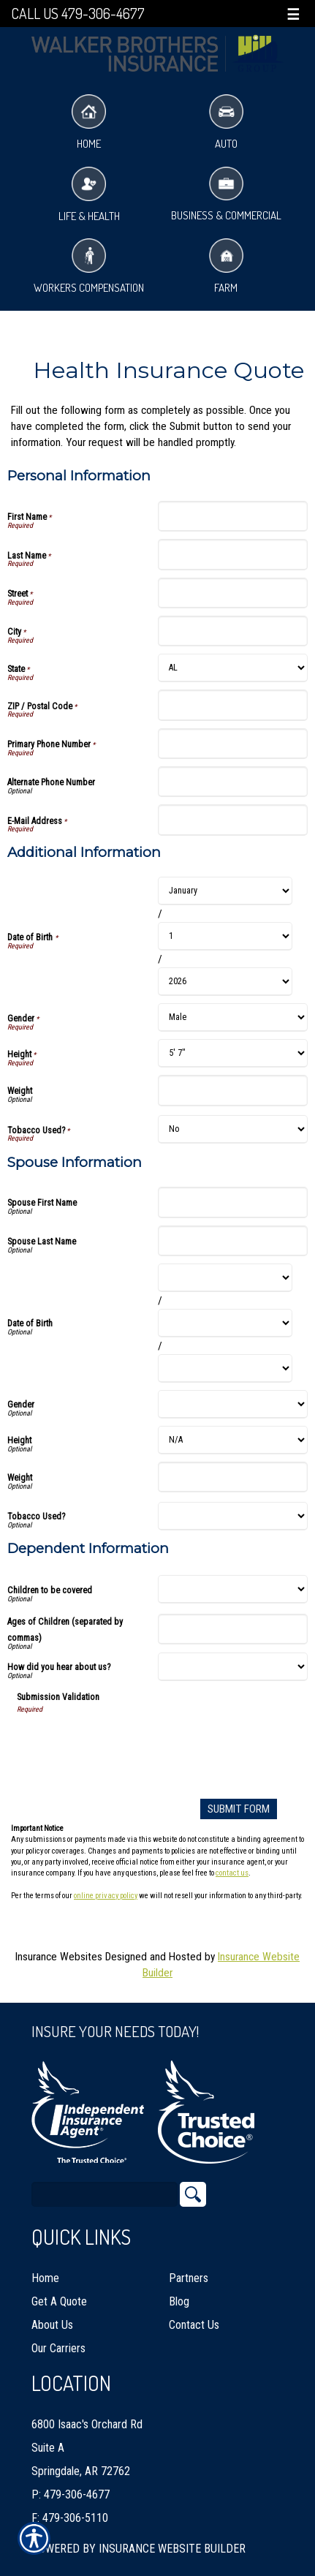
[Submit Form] (238, 1809)
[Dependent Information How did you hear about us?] (233, 1667)
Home (89, 122)
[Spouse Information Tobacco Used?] (233, 1516)
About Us (52, 2325)
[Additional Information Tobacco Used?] (233, 1129)
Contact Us (194, 2325)
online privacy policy (105, 1895)
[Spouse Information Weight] (233, 1477)
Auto (226, 122)
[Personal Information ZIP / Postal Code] (233, 705)
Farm (226, 266)
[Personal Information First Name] (233, 516)
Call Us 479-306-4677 (78, 13)
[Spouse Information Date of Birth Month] (225, 1278)
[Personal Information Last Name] (233, 554)
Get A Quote (59, 2301)
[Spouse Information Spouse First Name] (233, 1202)
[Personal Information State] (233, 668)
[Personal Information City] (233, 631)
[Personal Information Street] (233, 593)
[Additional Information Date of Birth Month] (225, 891)
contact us (232, 1873)
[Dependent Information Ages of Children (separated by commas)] (233, 1629)
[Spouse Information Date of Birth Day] (225, 1323)
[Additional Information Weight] (233, 1090)
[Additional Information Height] (233, 1053)
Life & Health (89, 195)
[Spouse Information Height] (233, 1440)
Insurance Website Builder (172, 2549)
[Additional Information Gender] (233, 1017)
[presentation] (128, 1743)
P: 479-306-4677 (70, 2494)
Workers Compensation (89, 266)
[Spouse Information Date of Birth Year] (225, 1368)
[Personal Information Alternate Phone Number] (233, 781)
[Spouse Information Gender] (233, 1404)
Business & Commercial (226, 195)
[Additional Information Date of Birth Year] (225, 981)
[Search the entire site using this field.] (104, 2194)
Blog (179, 2301)
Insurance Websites (58, 1956)
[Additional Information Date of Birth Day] (225, 936)
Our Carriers (58, 2348)
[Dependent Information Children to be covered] (233, 1589)
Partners (188, 2278)
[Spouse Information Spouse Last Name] (233, 1240)
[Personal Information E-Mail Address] (233, 819)
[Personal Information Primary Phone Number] (233, 743)
